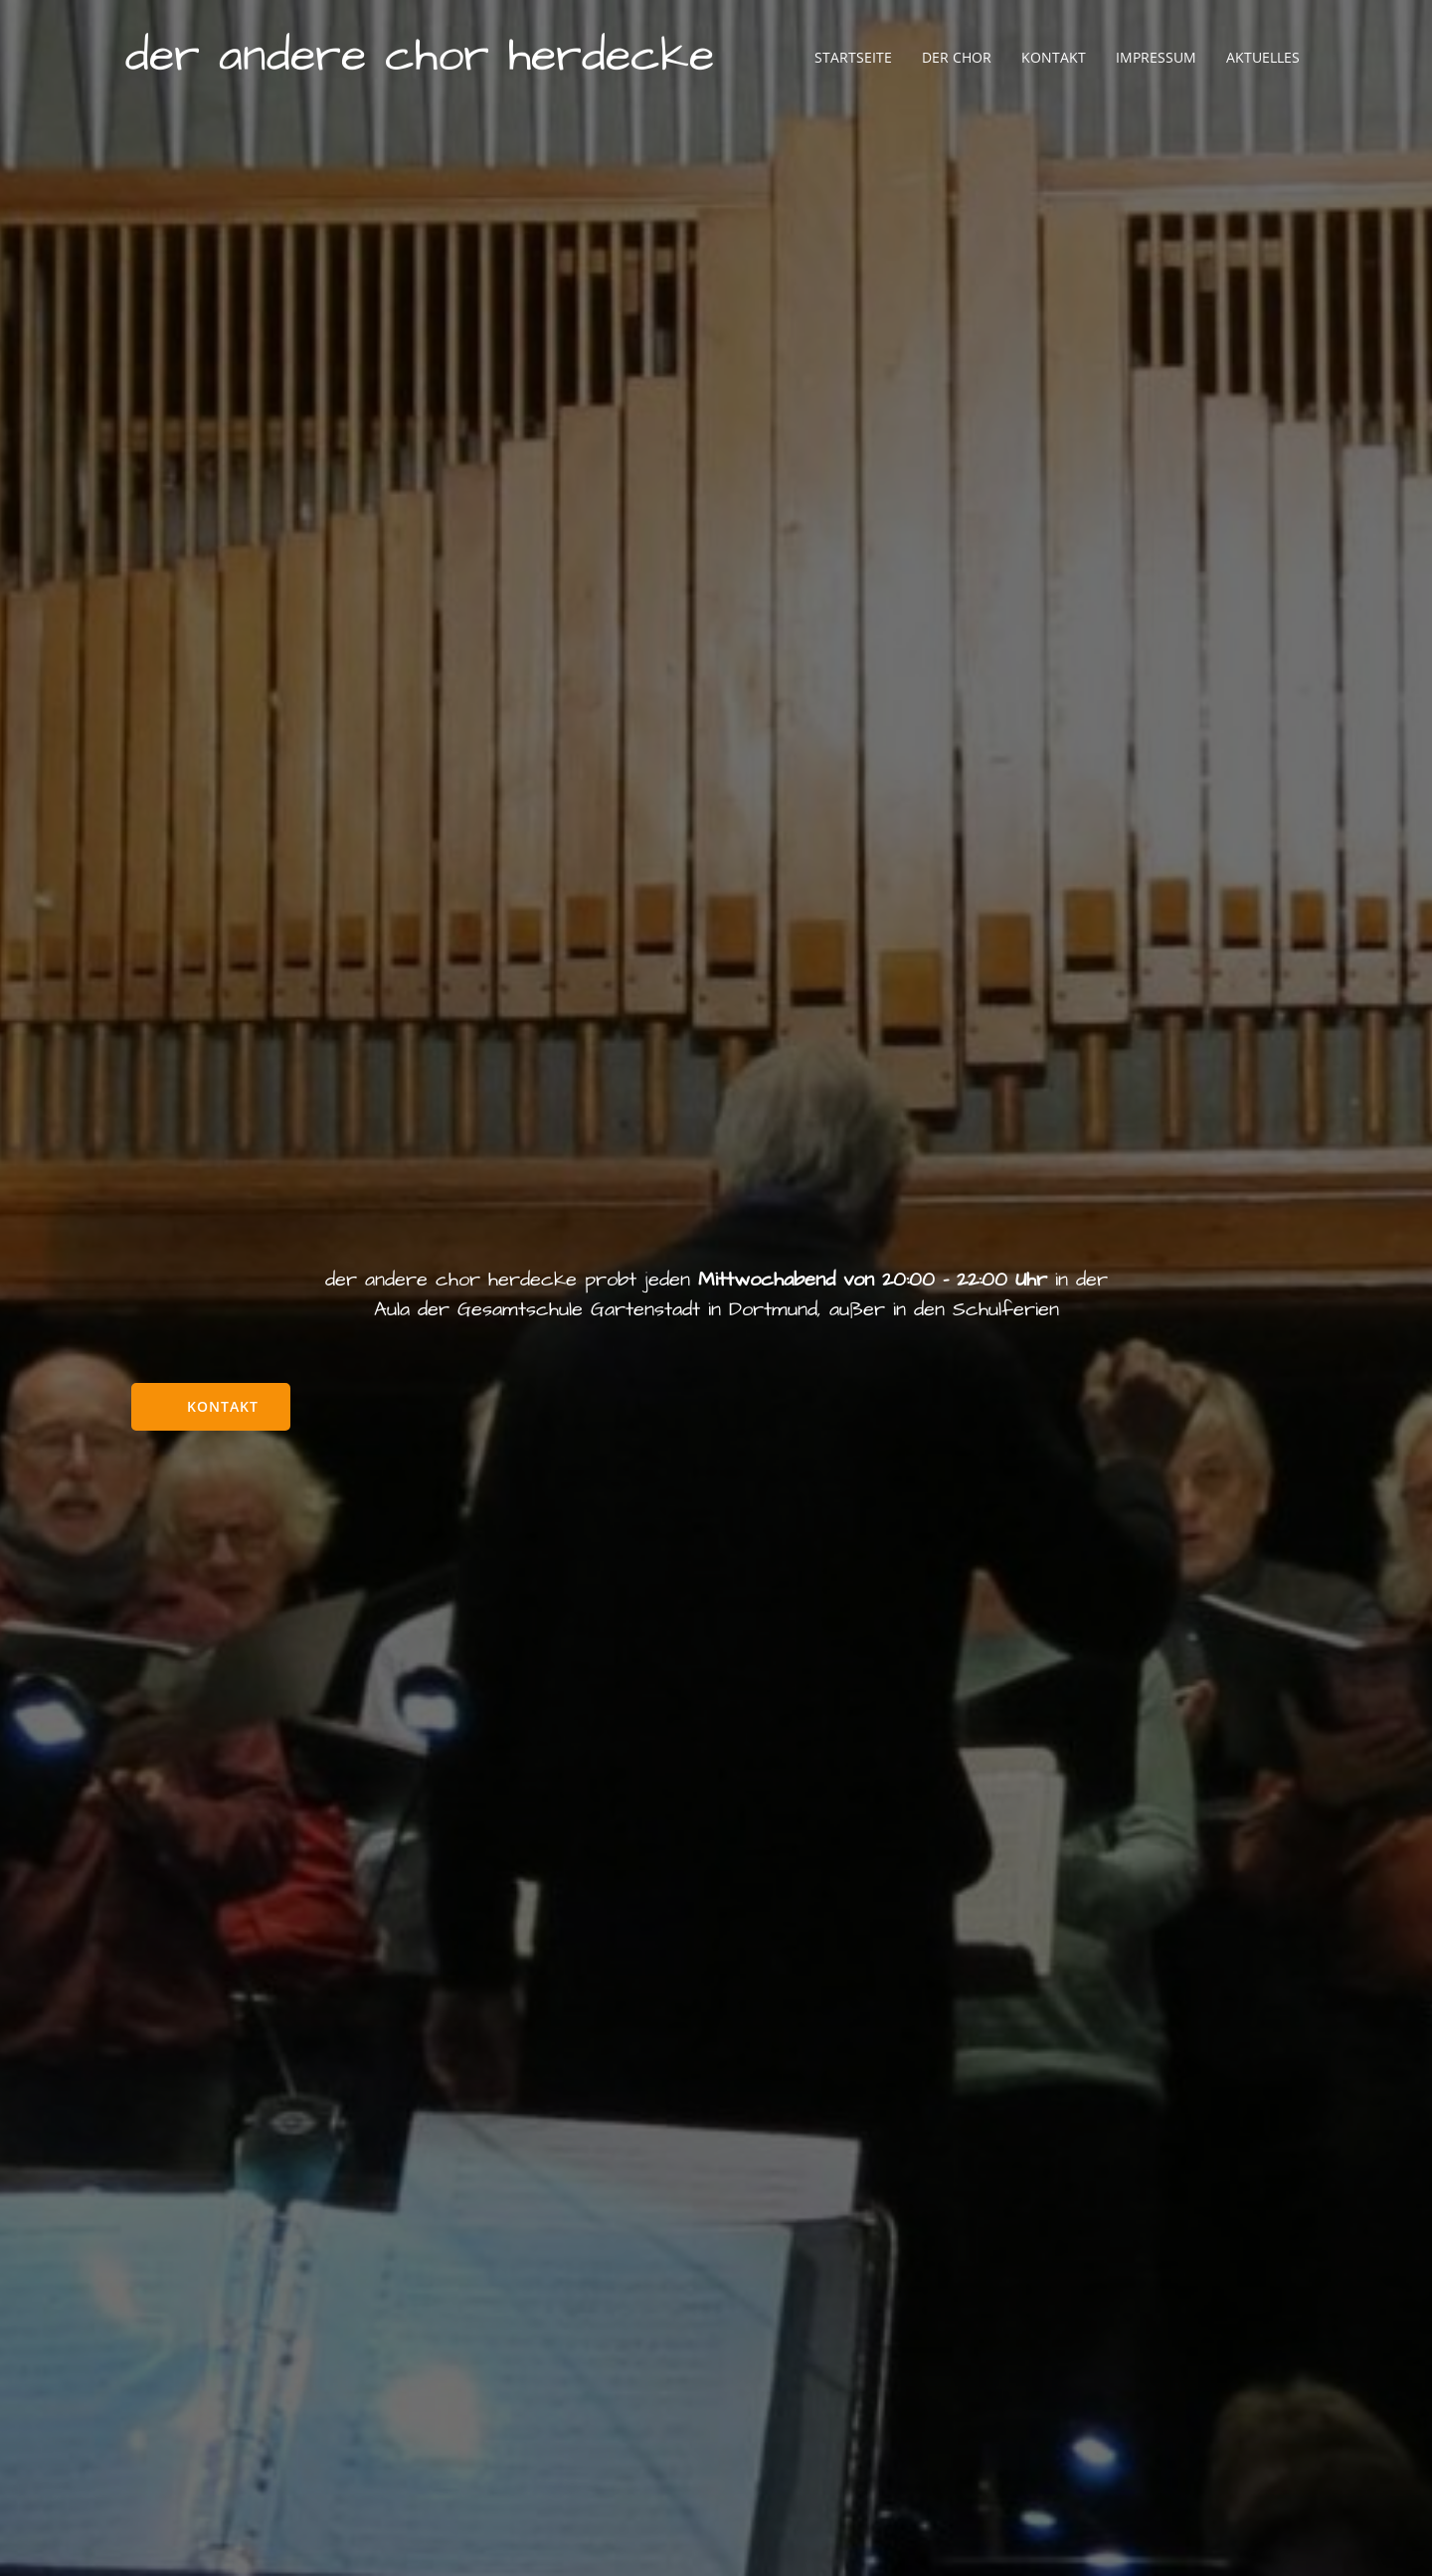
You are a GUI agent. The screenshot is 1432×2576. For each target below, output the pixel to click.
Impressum (1155, 59)
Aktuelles (1262, 59)
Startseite (852, 59)
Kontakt (1052, 59)
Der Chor (955, 59)
